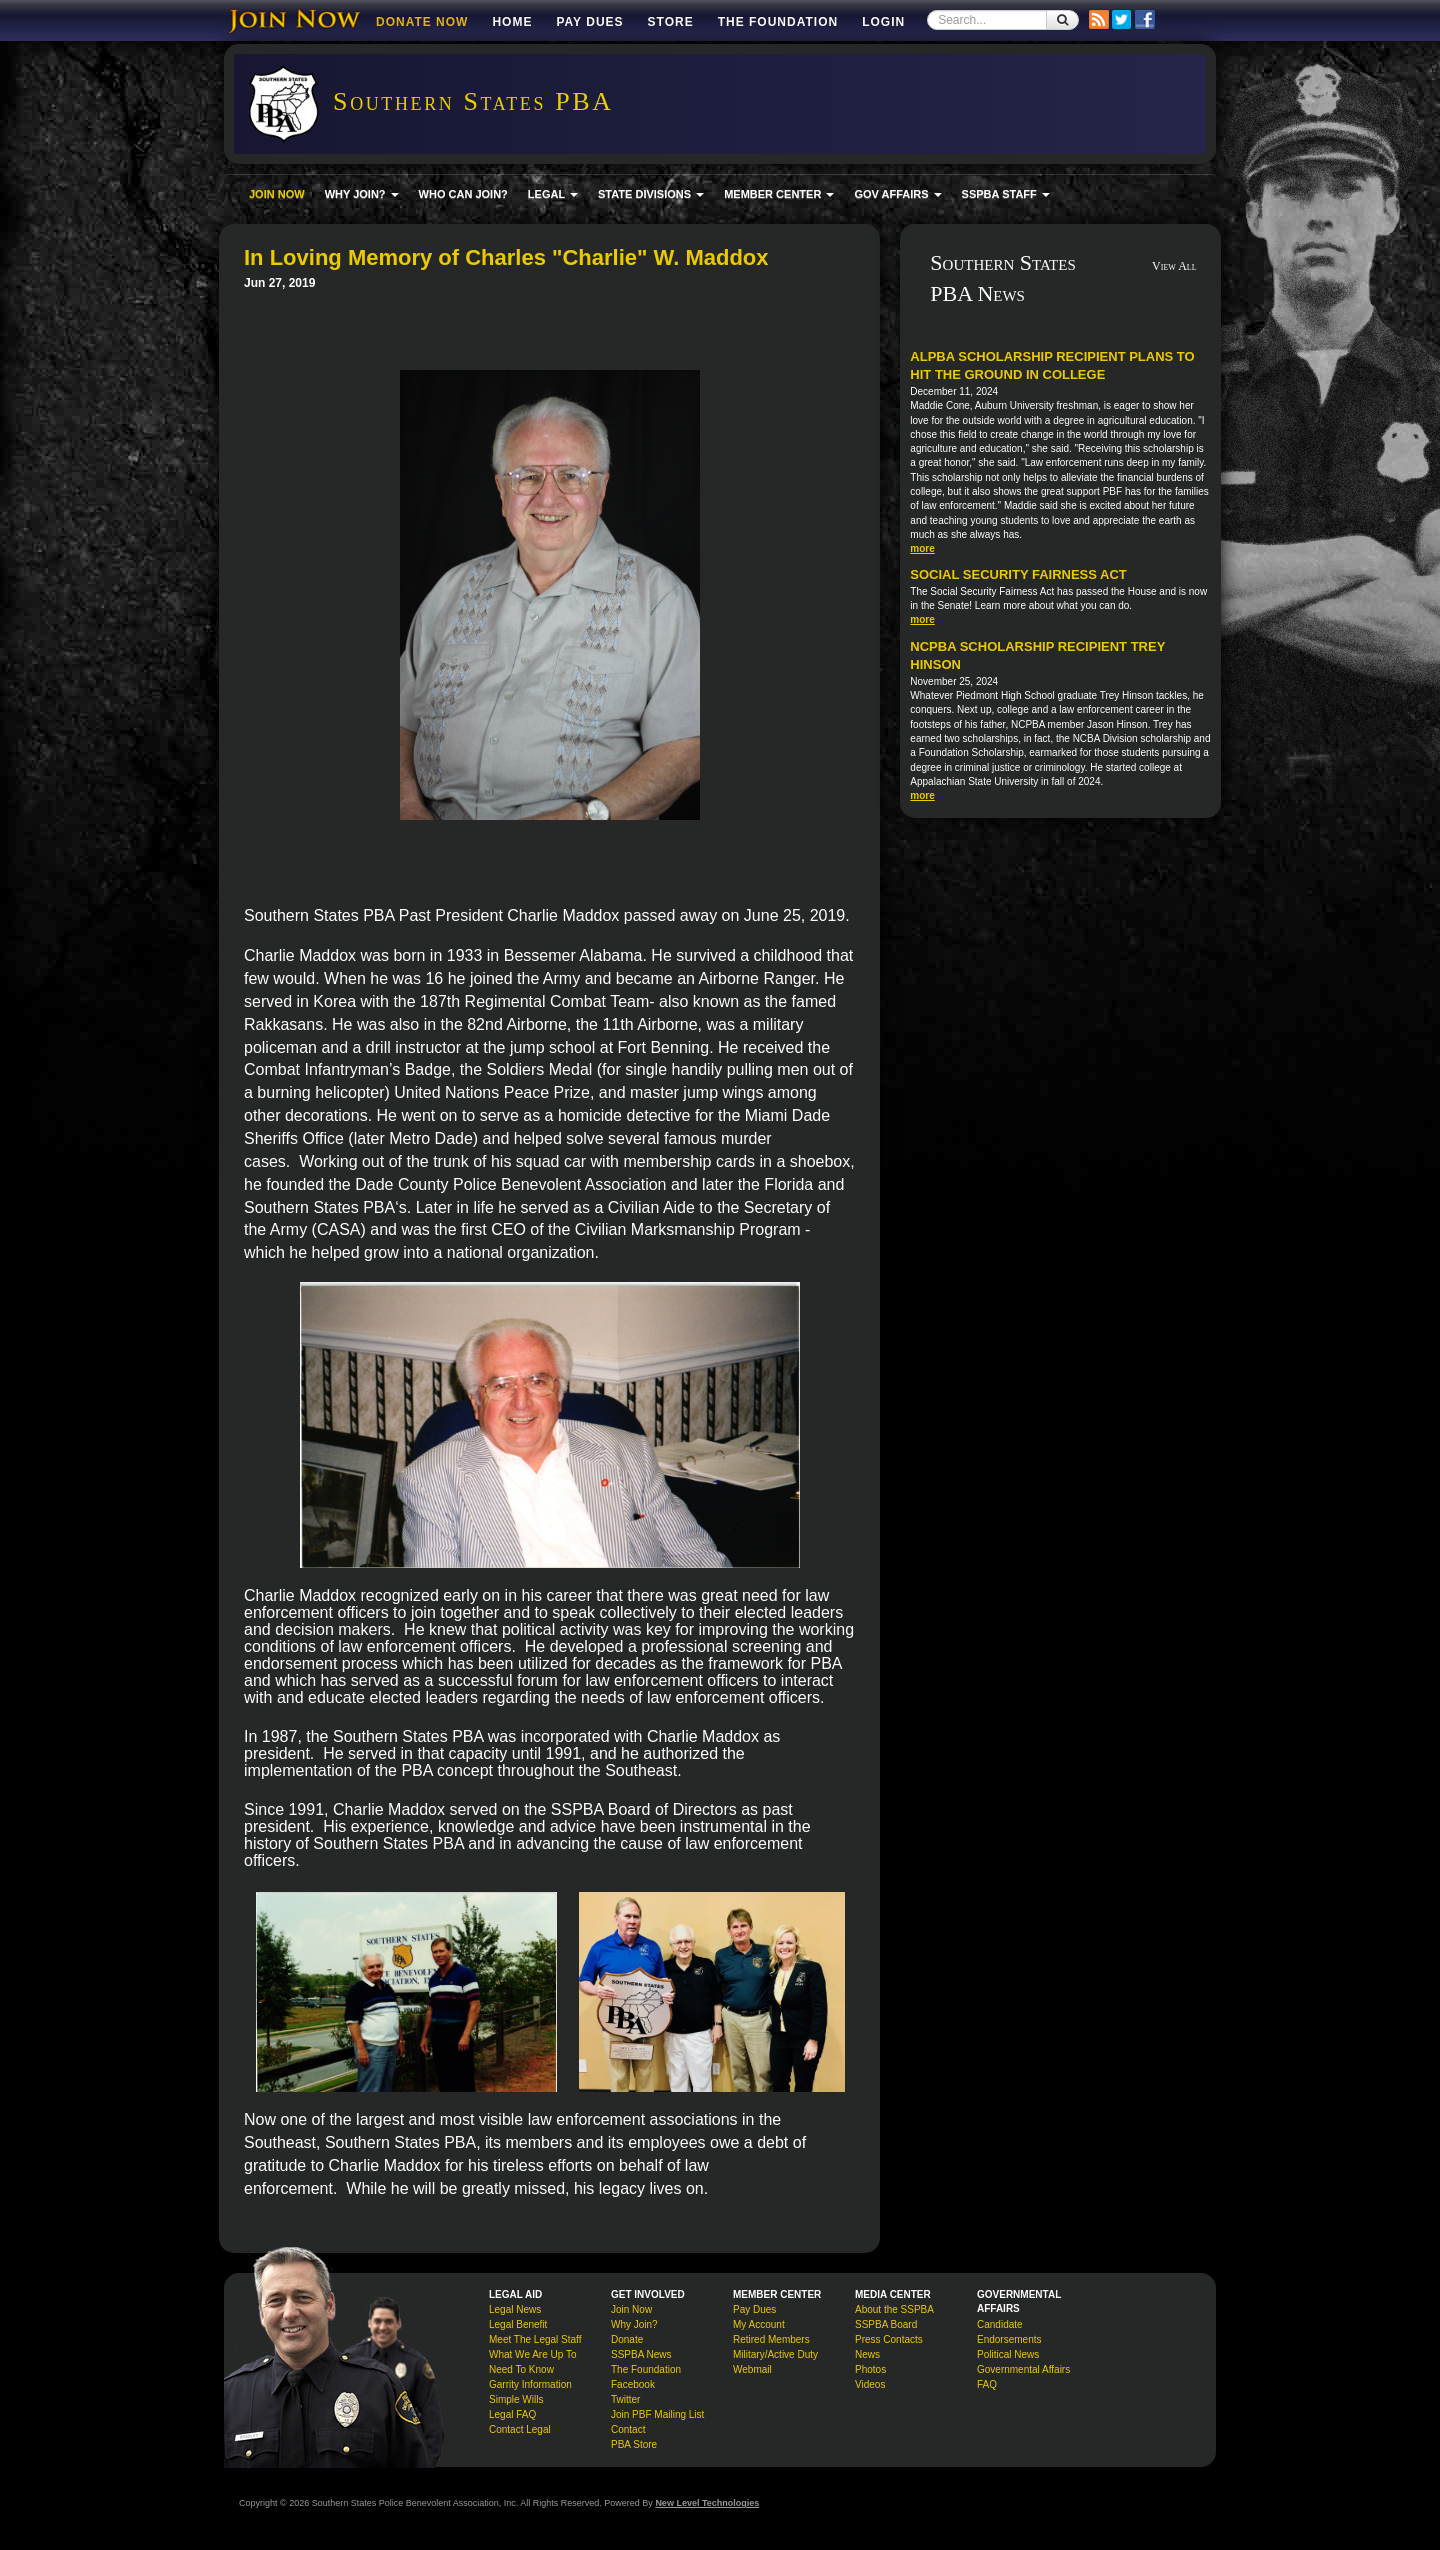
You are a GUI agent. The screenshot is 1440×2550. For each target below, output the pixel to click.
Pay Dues (589, 22)
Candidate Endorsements (1009, 2332)
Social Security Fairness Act (1018, 574)
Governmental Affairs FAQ (1023, 2377)
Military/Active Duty (775, 2354)
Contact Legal (520, 2429)
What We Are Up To (532, 2354)
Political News (1008, 2354)
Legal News (515, 2309)
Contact (628, 2429)
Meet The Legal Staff (535, 2339)
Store (671, 22)
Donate (627, 2339)
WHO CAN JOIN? (463, 194)
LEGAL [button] (553, 194)
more (922, 548)
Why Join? (634, 2324)
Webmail (752, 2369)
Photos (870, 2369)
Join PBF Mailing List (657, 2414)
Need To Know (521, 2369)
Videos (870, 2384)
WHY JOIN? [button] (362, 194)
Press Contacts (889, 2339)
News (867, 2354)
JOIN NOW (277, 194)
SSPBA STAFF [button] (1006, 194)
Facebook (633, 2384)
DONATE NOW (422, 22)
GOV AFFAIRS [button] (897, 194)
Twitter (625, 2399)
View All (1174, 266)
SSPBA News (641, 2354)
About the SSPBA (894, 2309)
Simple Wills (516, 2399)
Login (883, 22)
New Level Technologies (707, 2503)
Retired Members (771, 2339)
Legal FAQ (512, 2414)
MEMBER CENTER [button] (779, 194)
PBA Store (634, 2444)
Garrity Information (530, 2384)
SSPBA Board (886, 2324)
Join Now (631, 2309)
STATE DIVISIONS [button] (651, 194)
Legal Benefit (518, 2324)
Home (512, 22)
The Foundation (778, 22)
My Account (759, 2324)
